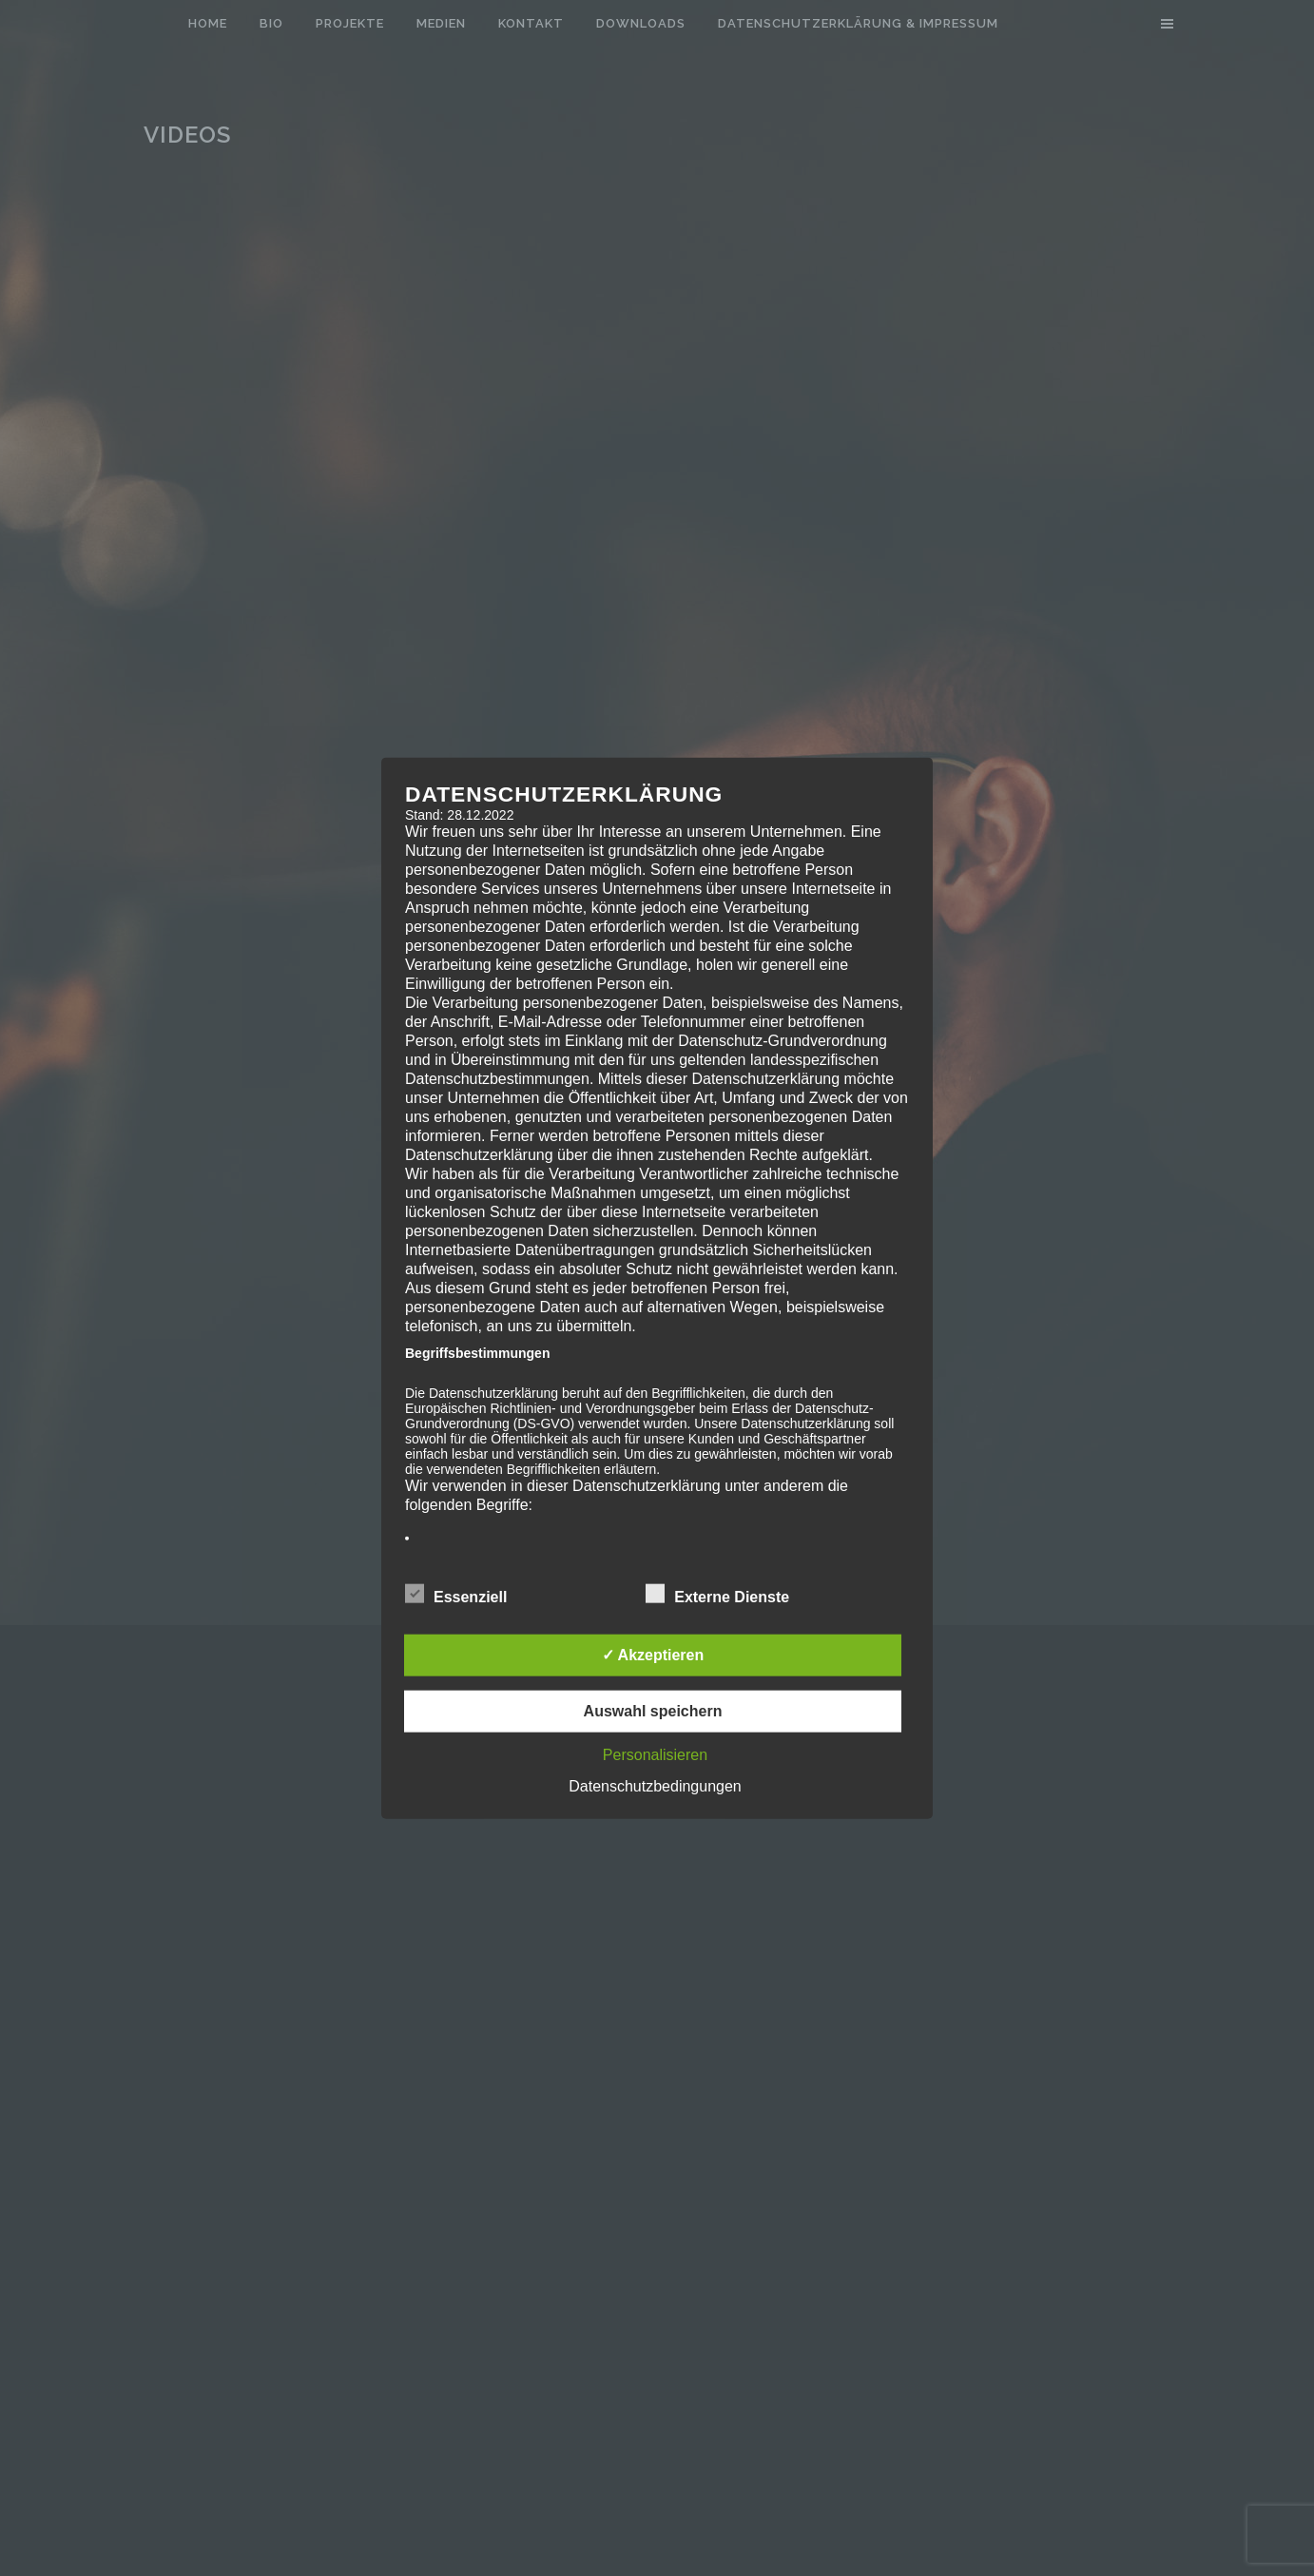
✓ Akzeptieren (653, 1655)
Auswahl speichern (653, 1711)
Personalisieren (655, 1755)
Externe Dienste (717, 1594)
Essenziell (456, 1594)
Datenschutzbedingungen (655, 1786)
